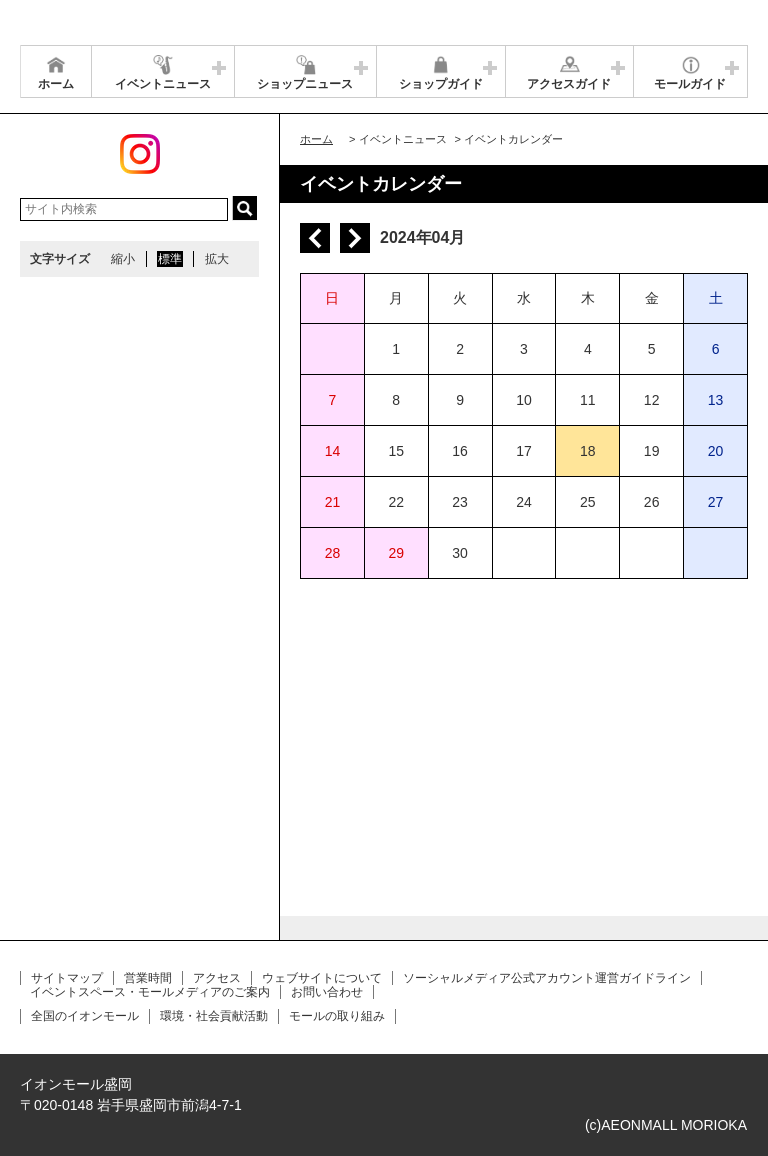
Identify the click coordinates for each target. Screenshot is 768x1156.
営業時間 (148, 978)
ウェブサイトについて (322, 978)
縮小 (123, 259)
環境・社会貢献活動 (214, 1016)
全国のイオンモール (85, 1016)
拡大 (217, 259)
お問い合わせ (327, 992)
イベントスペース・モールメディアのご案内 (150, 992)
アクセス (217, 978)
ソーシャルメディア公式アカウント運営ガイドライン (547, 978)
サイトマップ (67, 978)
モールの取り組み (337, 1016)
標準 (170, 259)
